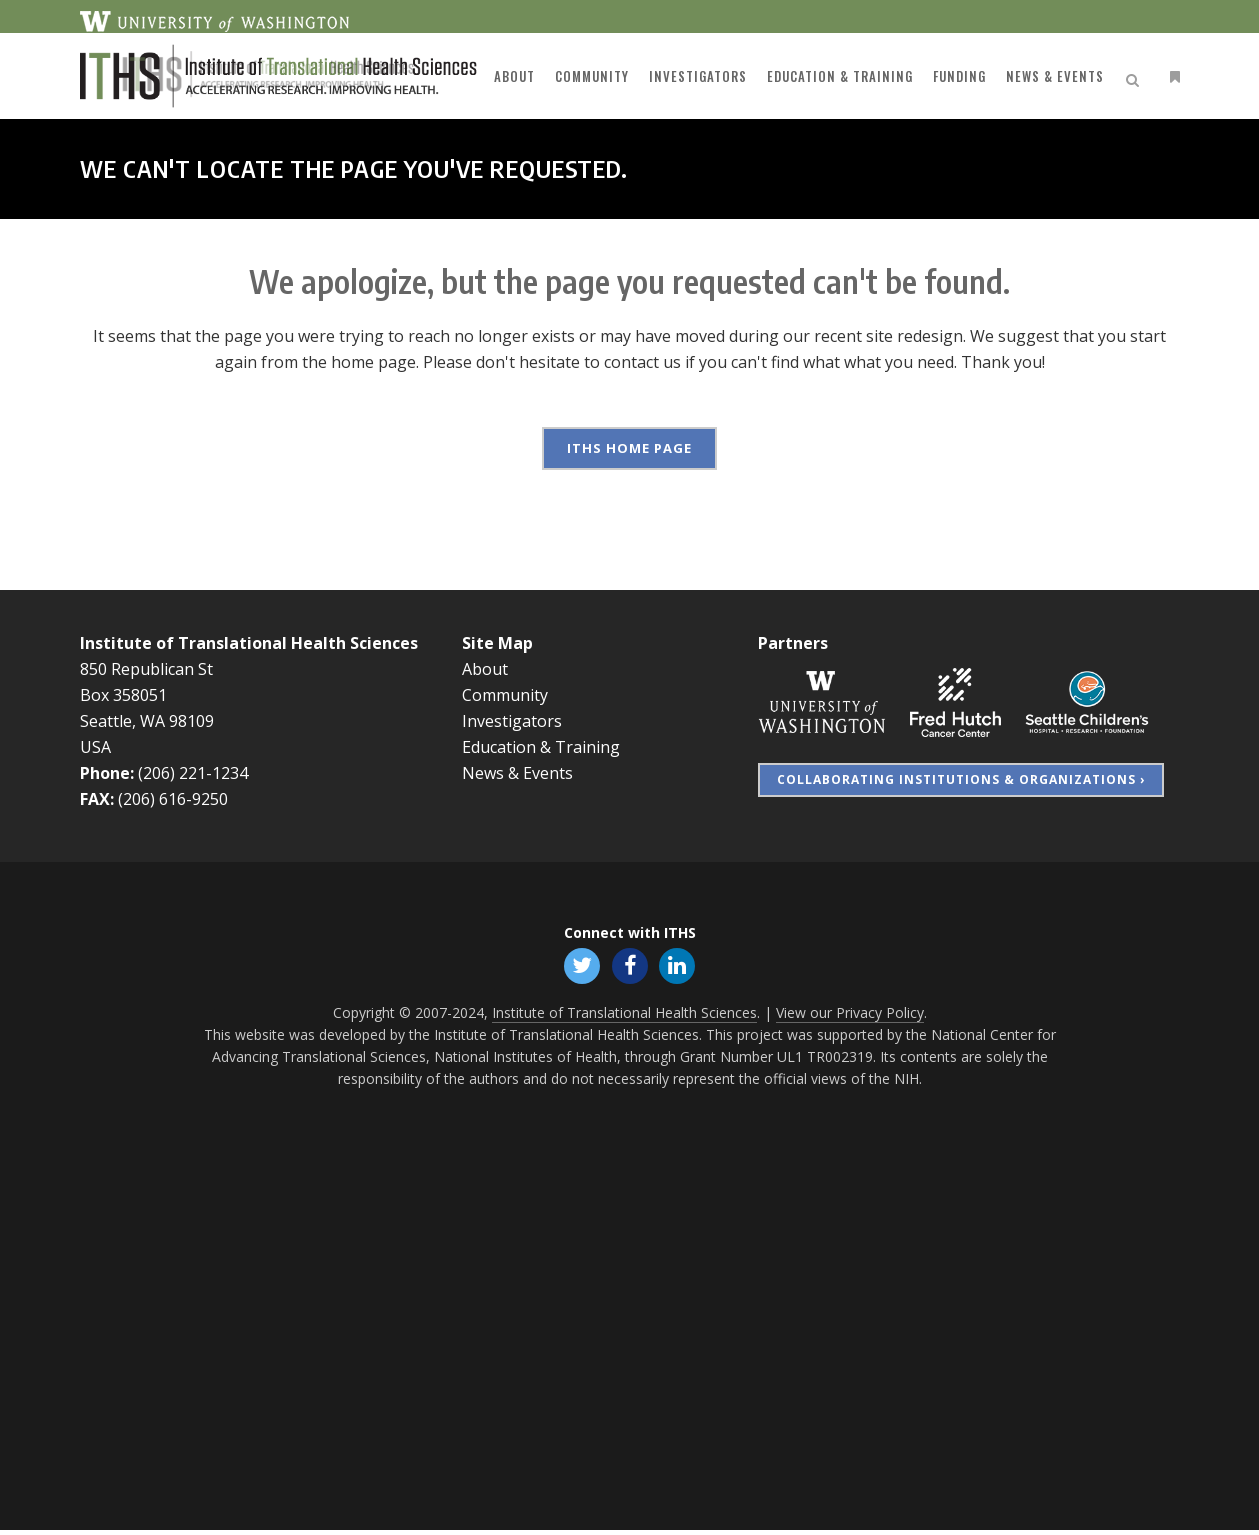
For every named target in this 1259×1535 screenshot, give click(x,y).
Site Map (497, 643)
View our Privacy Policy (850, 1017)
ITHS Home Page (629, 448)
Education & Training (541, 747)
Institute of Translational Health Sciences (249, 643)
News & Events (517, 773)
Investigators (512, 721)
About (485, 669)
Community (505, 695)
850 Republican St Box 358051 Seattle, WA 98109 (147, 695)
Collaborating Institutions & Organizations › (961, 779)
